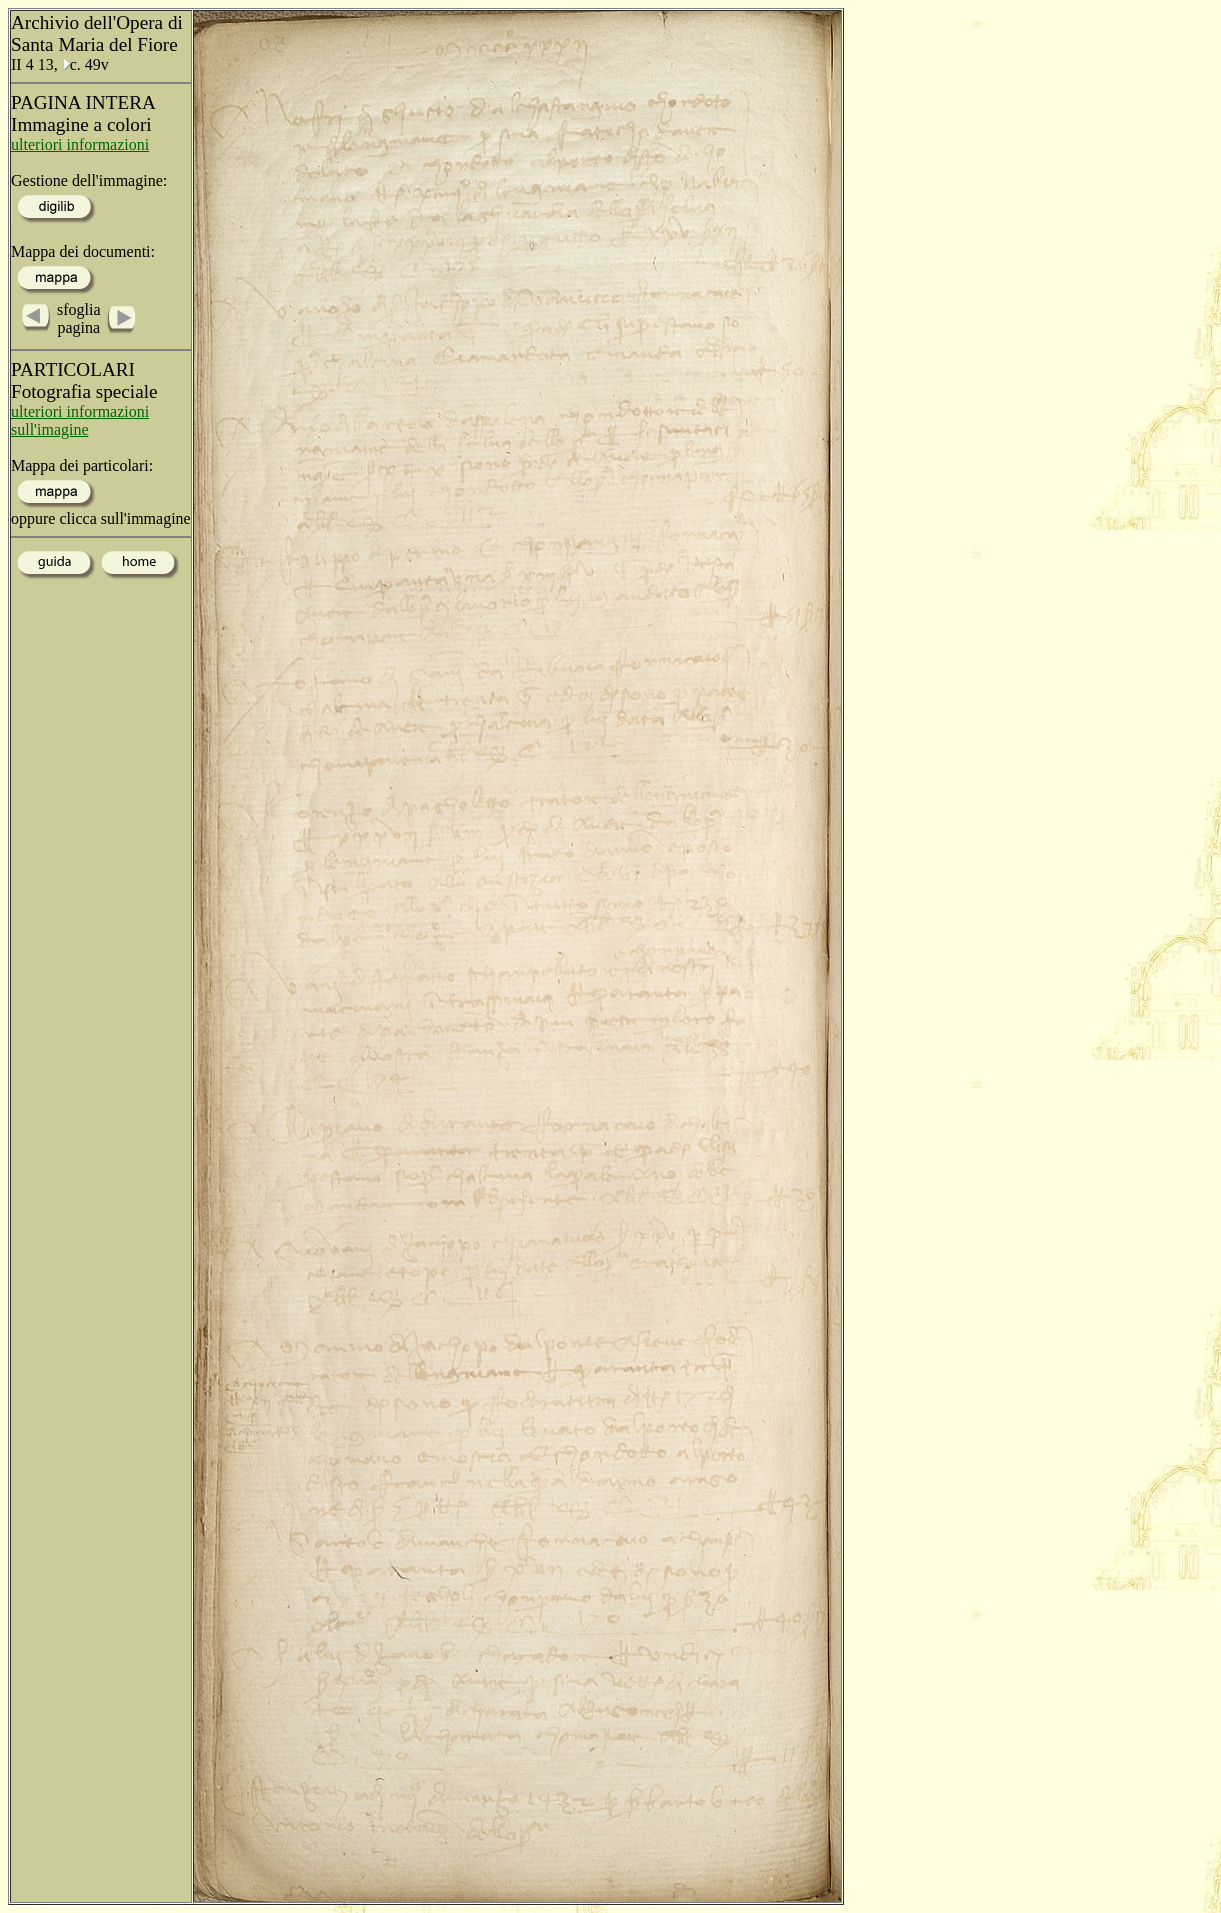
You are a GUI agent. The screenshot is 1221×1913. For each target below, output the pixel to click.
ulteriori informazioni (80, 144)
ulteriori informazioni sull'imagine (80, 420)
